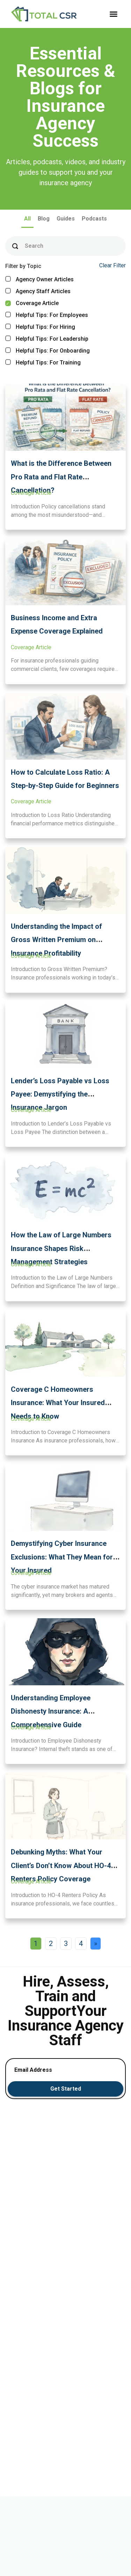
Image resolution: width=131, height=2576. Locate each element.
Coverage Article (32, 303)
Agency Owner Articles (39, 279)
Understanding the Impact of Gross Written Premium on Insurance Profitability (56, 939)
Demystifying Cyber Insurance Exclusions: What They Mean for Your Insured (62, 1557)
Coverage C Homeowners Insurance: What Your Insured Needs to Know (58, 1402)
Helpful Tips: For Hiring (40, 327)
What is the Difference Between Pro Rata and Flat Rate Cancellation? (61, 476)
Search (34, 246)
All (27, 218)
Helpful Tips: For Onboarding (47, 350)
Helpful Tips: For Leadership (46, 338)
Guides (66, 218)
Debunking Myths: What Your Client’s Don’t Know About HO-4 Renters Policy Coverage (61, 1865)
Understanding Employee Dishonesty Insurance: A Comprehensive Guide (50, 1711)
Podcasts (94, 218)
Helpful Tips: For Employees (46, 315)
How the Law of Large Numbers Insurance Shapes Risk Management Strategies (61, 1248)
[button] (113, 14)
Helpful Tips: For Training (43, 362)
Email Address (33, 2070)
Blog (44, 218)
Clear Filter (112, 265)
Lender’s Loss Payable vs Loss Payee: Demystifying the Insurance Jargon (60, 1094)
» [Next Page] (95, 1943)
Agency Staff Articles (38, 291)
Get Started (65, 2088)
